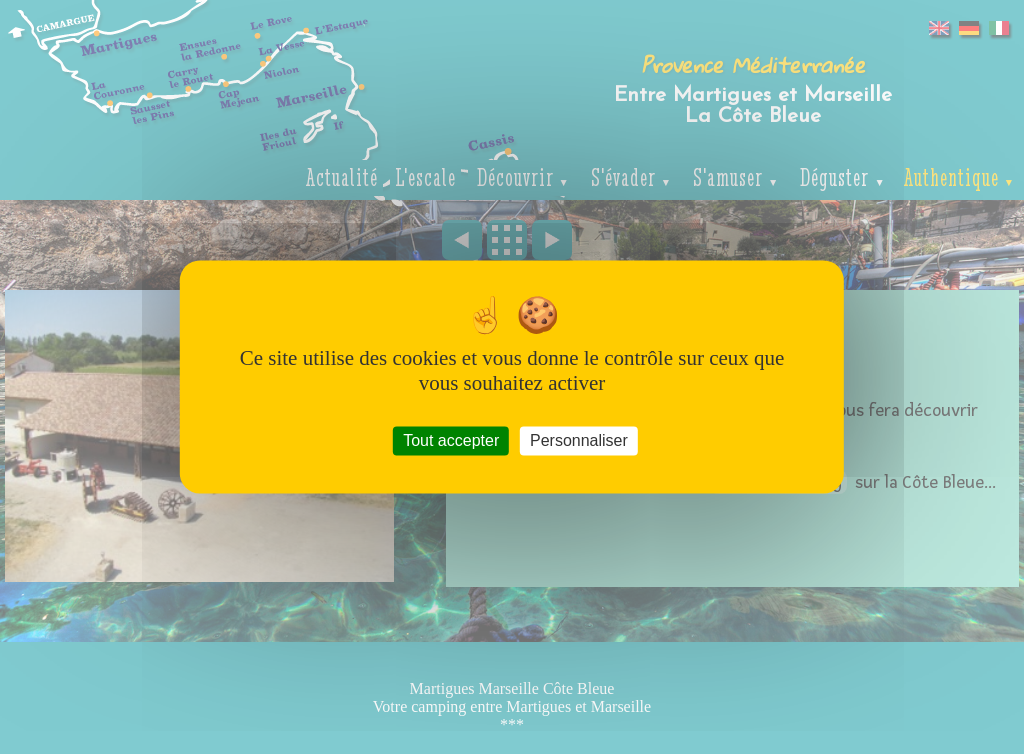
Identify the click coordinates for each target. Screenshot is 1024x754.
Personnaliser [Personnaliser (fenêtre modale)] (579, 440)
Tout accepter (451, 440)
